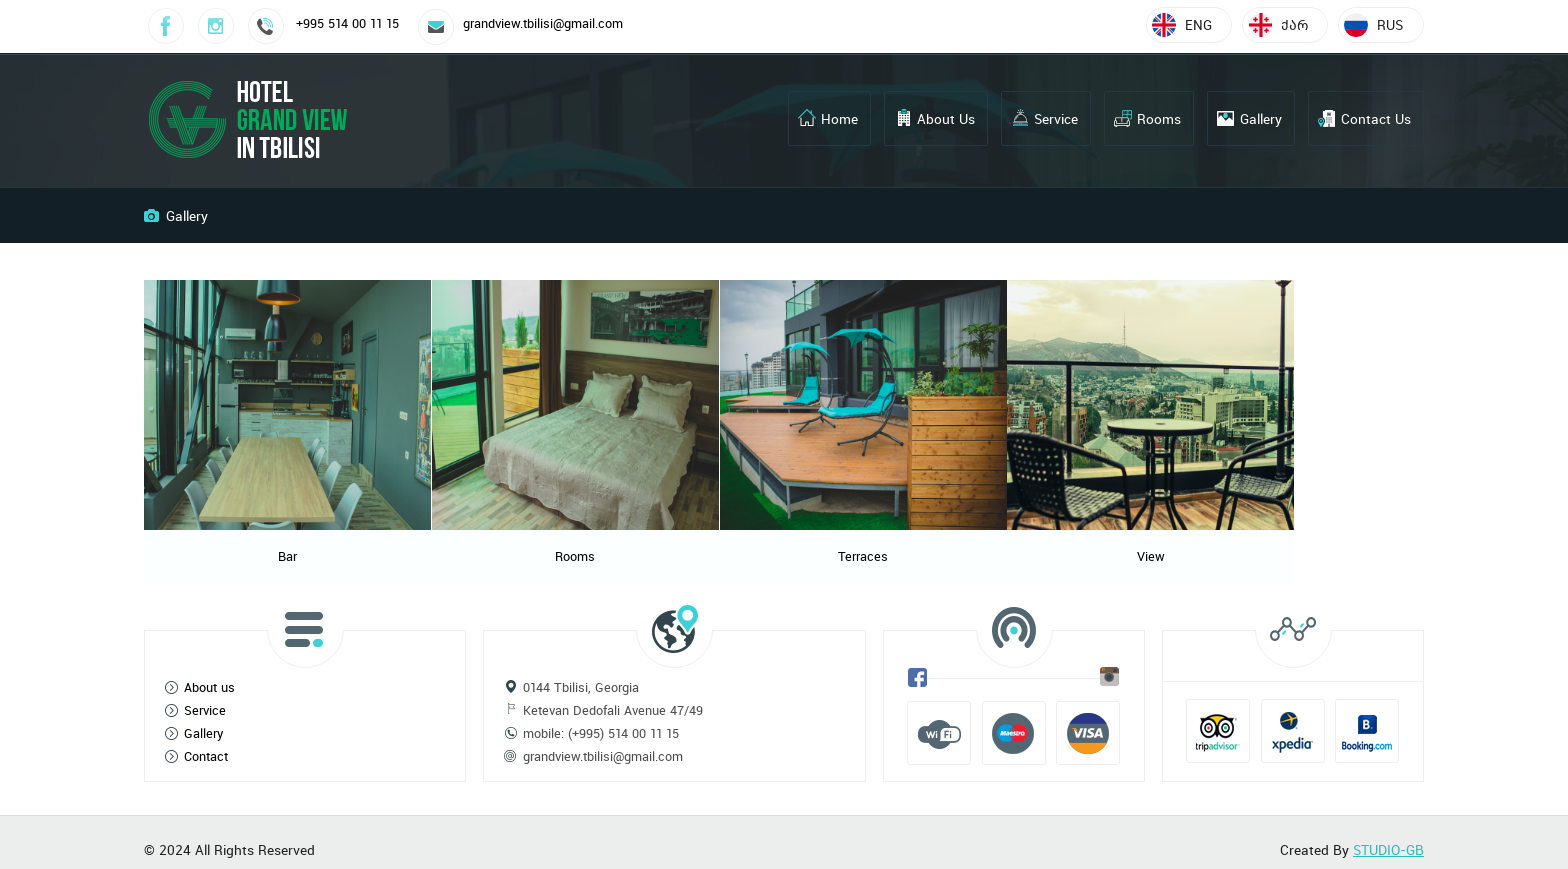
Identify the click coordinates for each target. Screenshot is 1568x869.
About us (209, 672)
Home (839, 119)
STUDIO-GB (1388, 835)
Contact (206, 741)
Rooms (1159, 119)
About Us (946, 119)
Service (1056, 119)
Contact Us (1376, 119)
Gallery (1261, 119)
